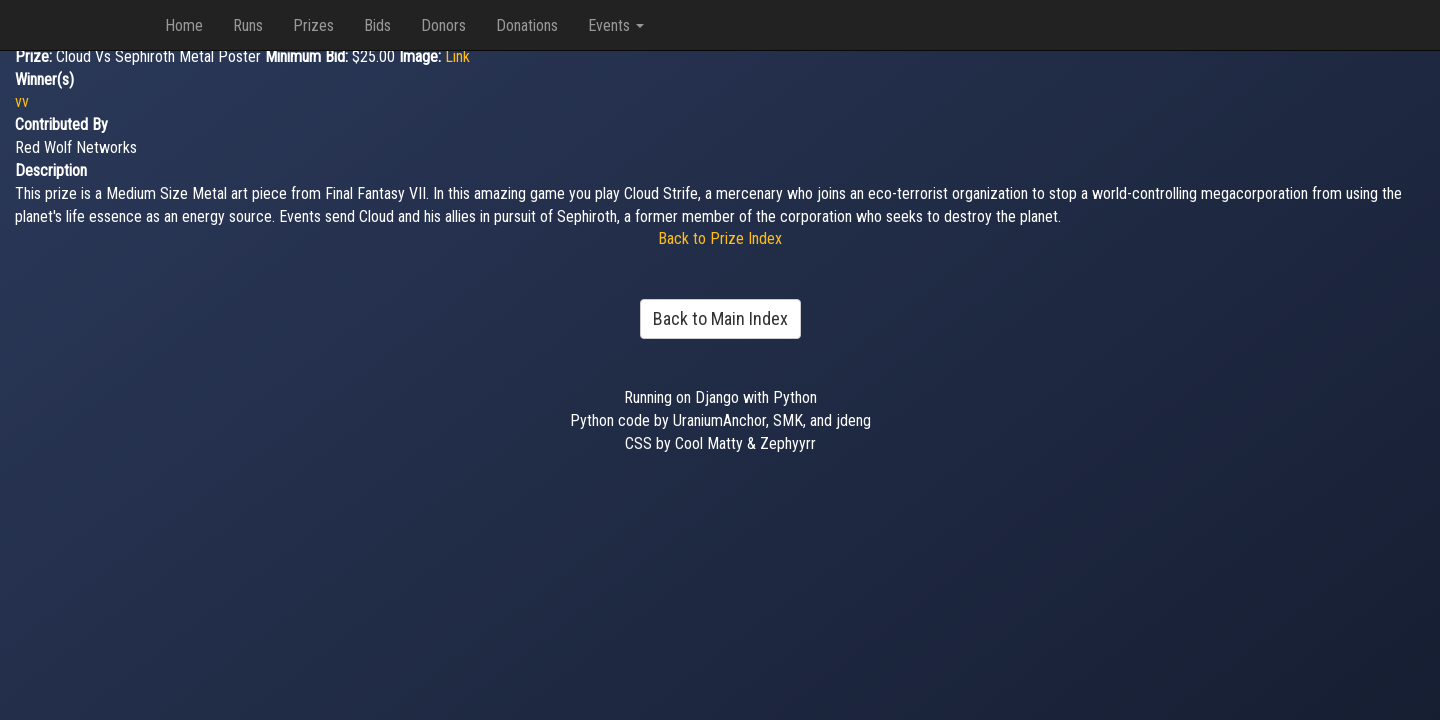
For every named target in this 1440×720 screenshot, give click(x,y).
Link (457, 56)
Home (184, 25)
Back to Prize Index (720, 238)
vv (22, 101)
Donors (443, 25)
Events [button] (616, 25)
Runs (248, 25)
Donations (527, 25)
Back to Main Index (720, 318)
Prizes (313, 25)
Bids (377, 25)
